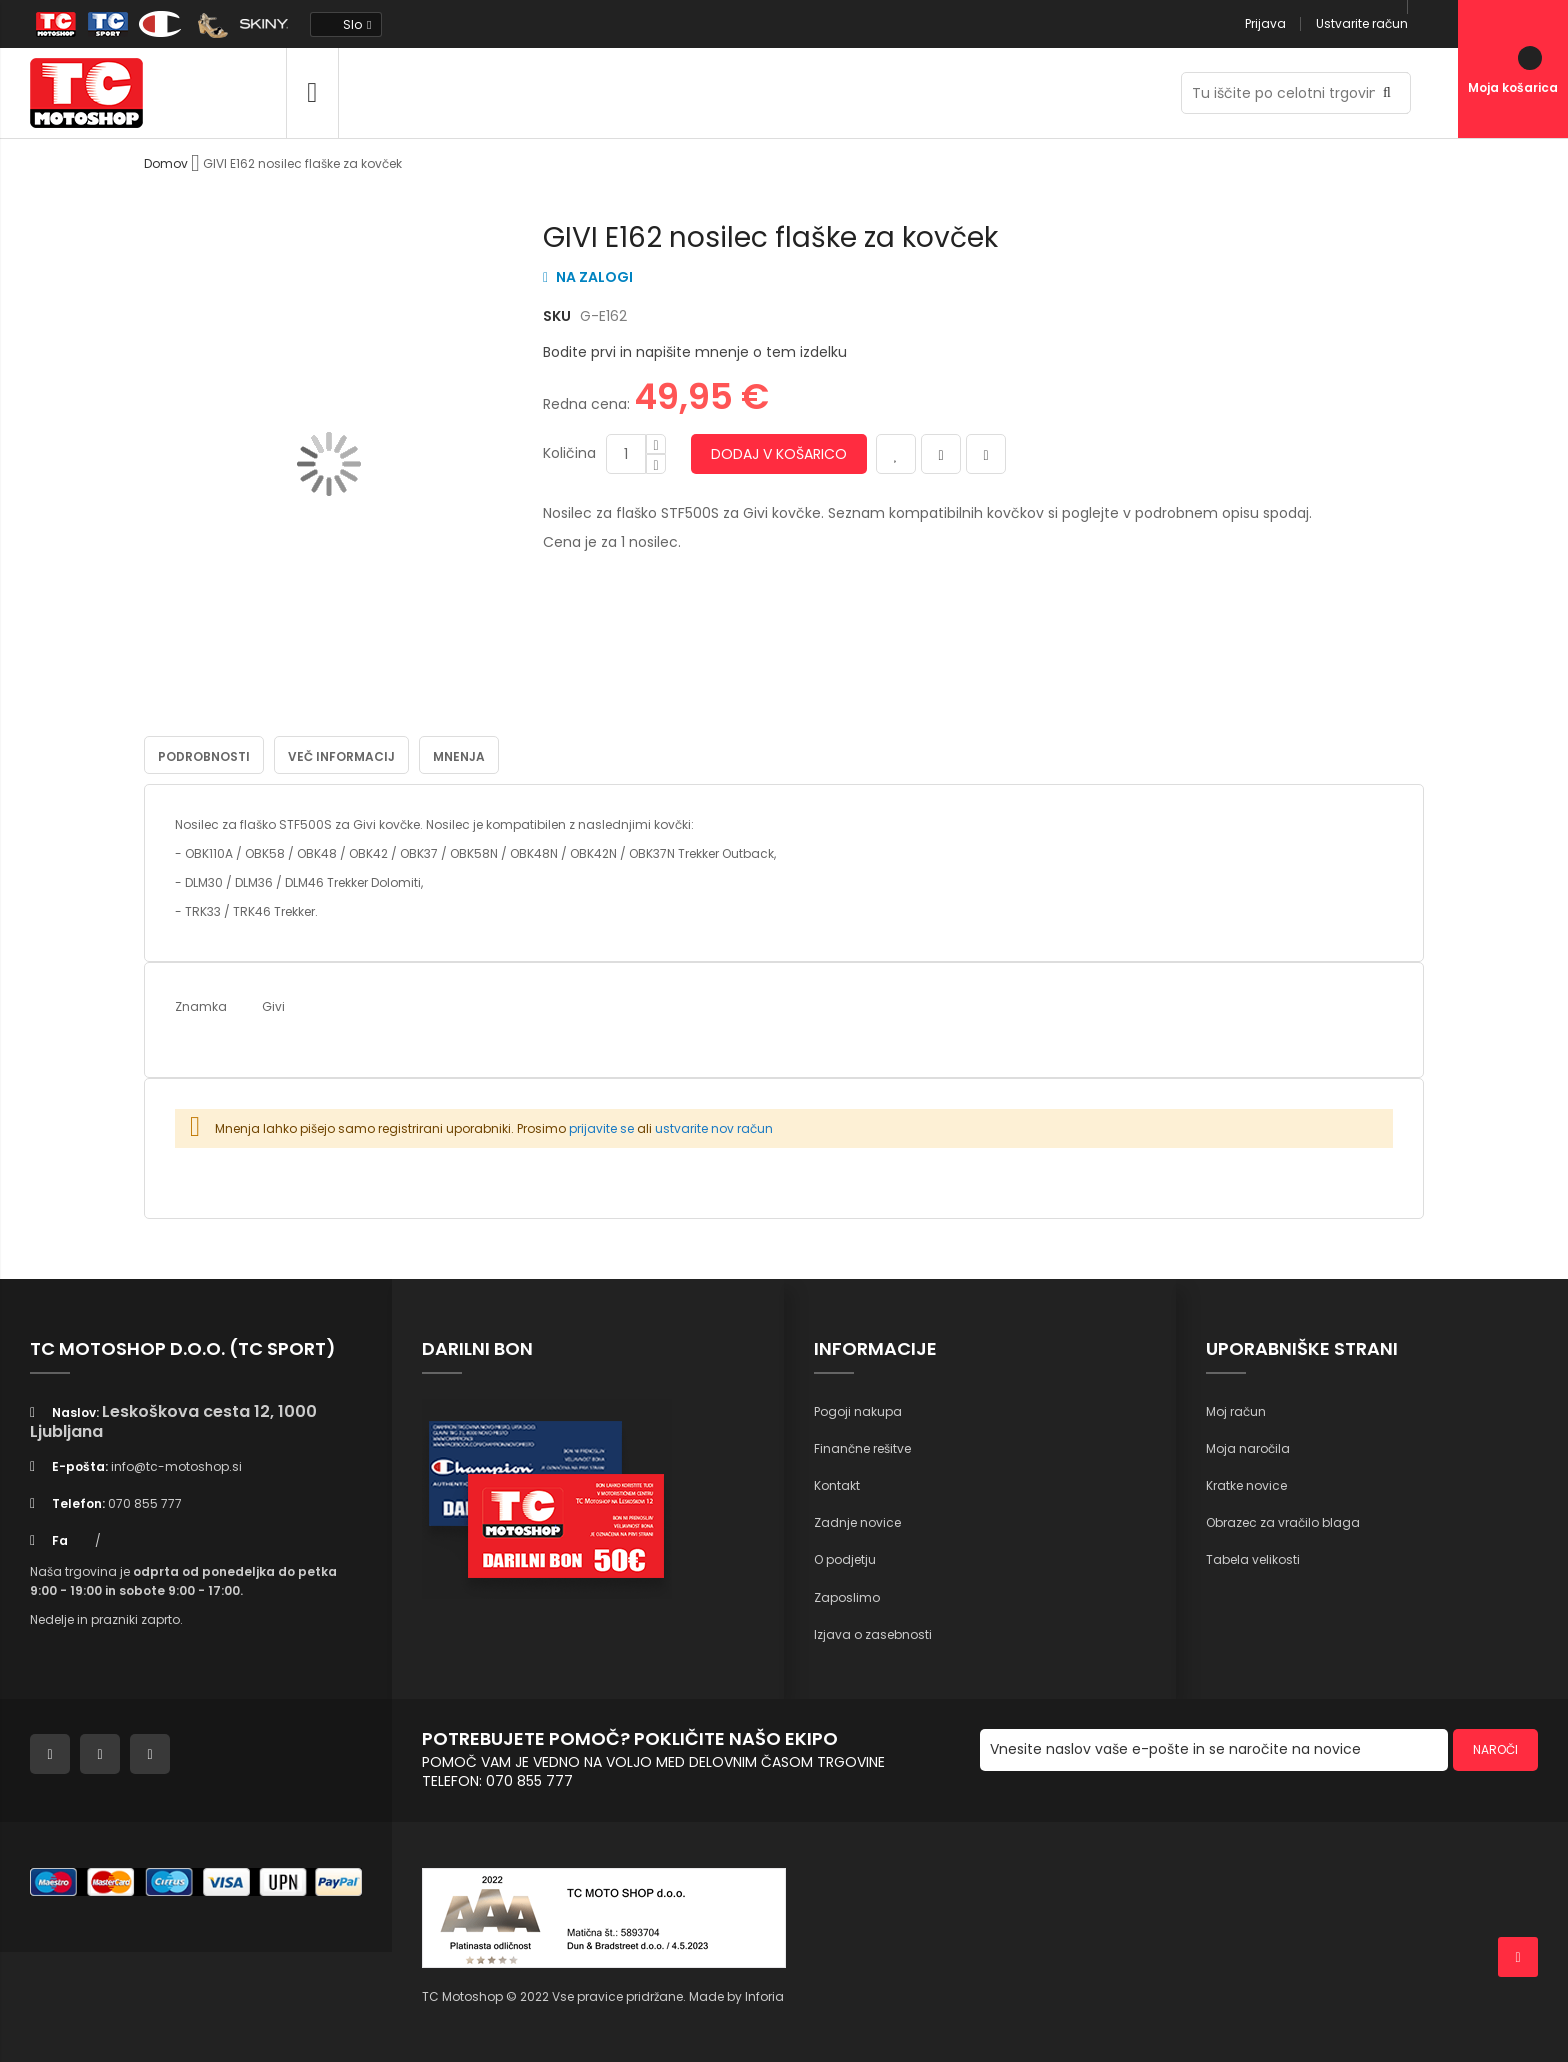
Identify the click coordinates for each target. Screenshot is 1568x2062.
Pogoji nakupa (858, 1410)
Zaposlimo (847, 1596)
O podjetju (845, 1559)
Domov (166, 163)
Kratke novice (1246, 1485)
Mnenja (459, 755)
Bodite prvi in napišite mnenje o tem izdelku (695, 352)
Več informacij (341, 755)
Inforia (764, 1995)
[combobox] (1296, 93)
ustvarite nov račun (714, 1127)
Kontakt (837, 1485)
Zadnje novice (857, 1522)
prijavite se (601, 1127)
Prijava (1265, 23)
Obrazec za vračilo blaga (1283, 1522)
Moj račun (1236, 1410)
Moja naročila (1248, 1447)
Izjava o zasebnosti (873, 1633)
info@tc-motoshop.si (176, 1466)
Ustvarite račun (1362, 23)
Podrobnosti (204, 755)
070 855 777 (145, 1503)
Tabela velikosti (1253, 1559)
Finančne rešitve (862, 1447)
